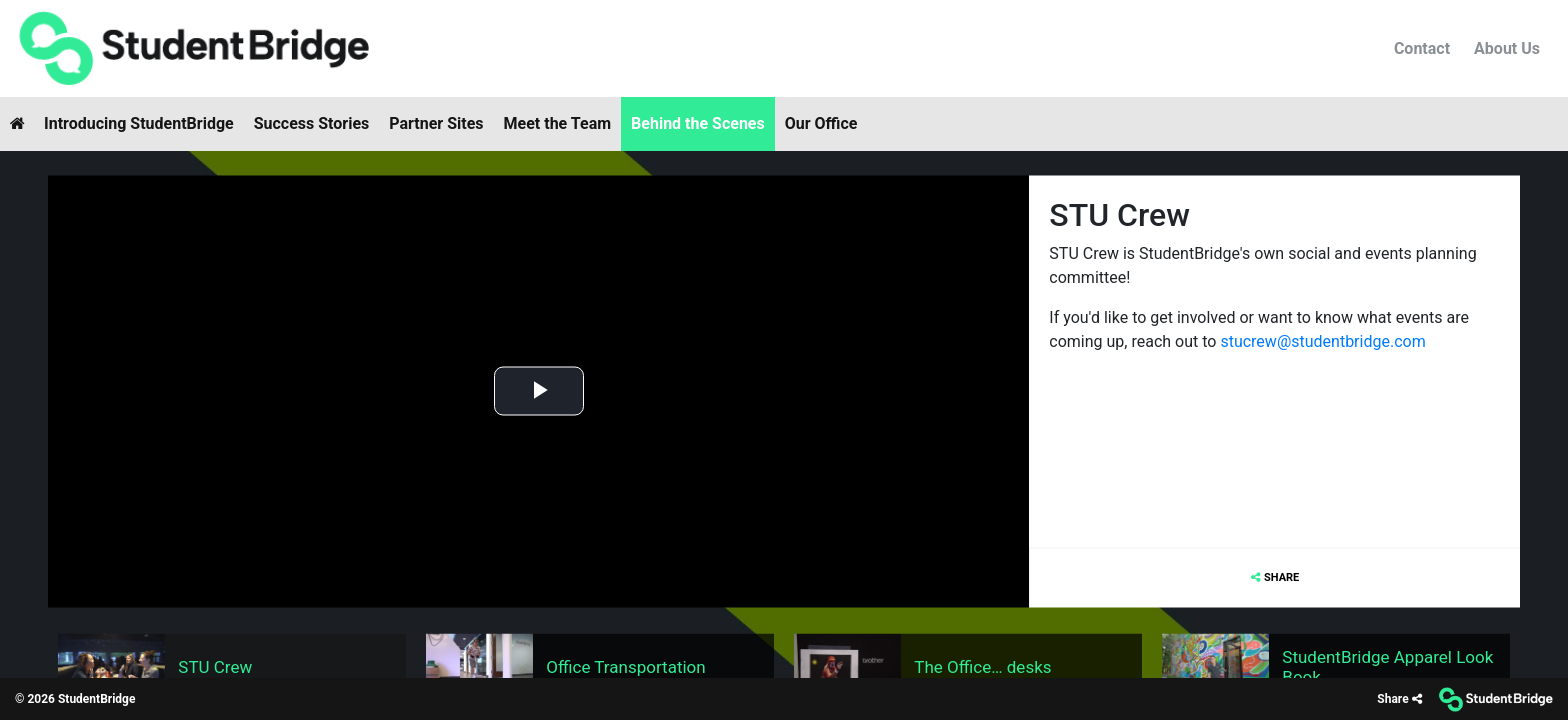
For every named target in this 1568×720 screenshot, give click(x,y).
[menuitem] (193, 48)
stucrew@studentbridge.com (1324, 340)
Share (1281, 576)
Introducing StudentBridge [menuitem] (139, 123)
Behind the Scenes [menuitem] (698, 123)
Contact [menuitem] (1422, 48)
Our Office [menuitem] (821, 123)
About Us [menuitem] (1507, 48)
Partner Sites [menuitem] (436, 123)
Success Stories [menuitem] (312, 123)
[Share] (1399, 699)
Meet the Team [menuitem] (558, 123)
